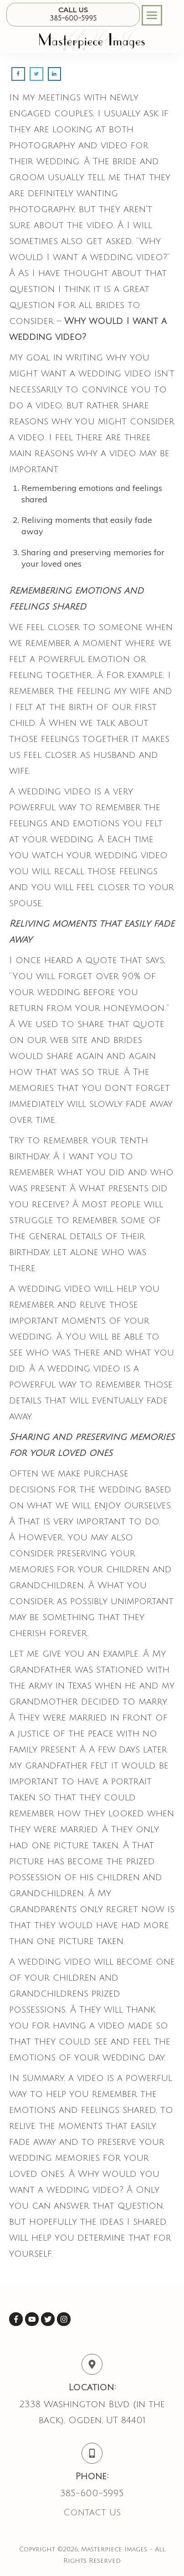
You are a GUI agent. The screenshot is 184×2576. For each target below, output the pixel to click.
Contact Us (92, 2513)
